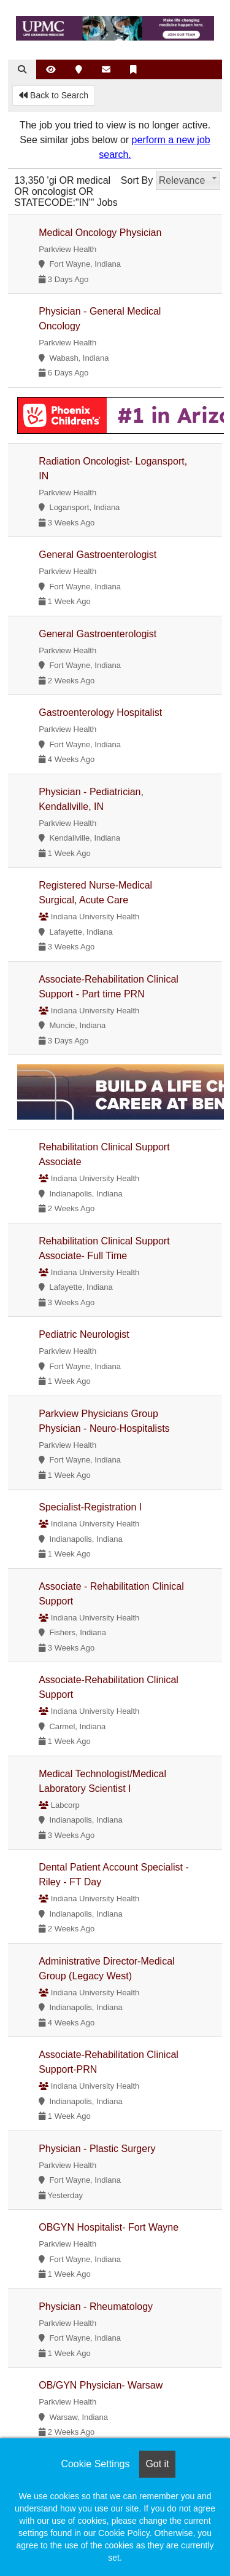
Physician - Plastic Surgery (97, 2148)
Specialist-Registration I (90, 1507)
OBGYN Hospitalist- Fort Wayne (108, 2227)
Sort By (137, 180)
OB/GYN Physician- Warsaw (101, 2385)
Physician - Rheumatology (96, 2306)
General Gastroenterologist (97, 554)
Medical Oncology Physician (100, 232)
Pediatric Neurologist (84, 1334)
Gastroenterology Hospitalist (100, 712)
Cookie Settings (95, 2464)
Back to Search (53, 95)
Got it (157, 2464)
